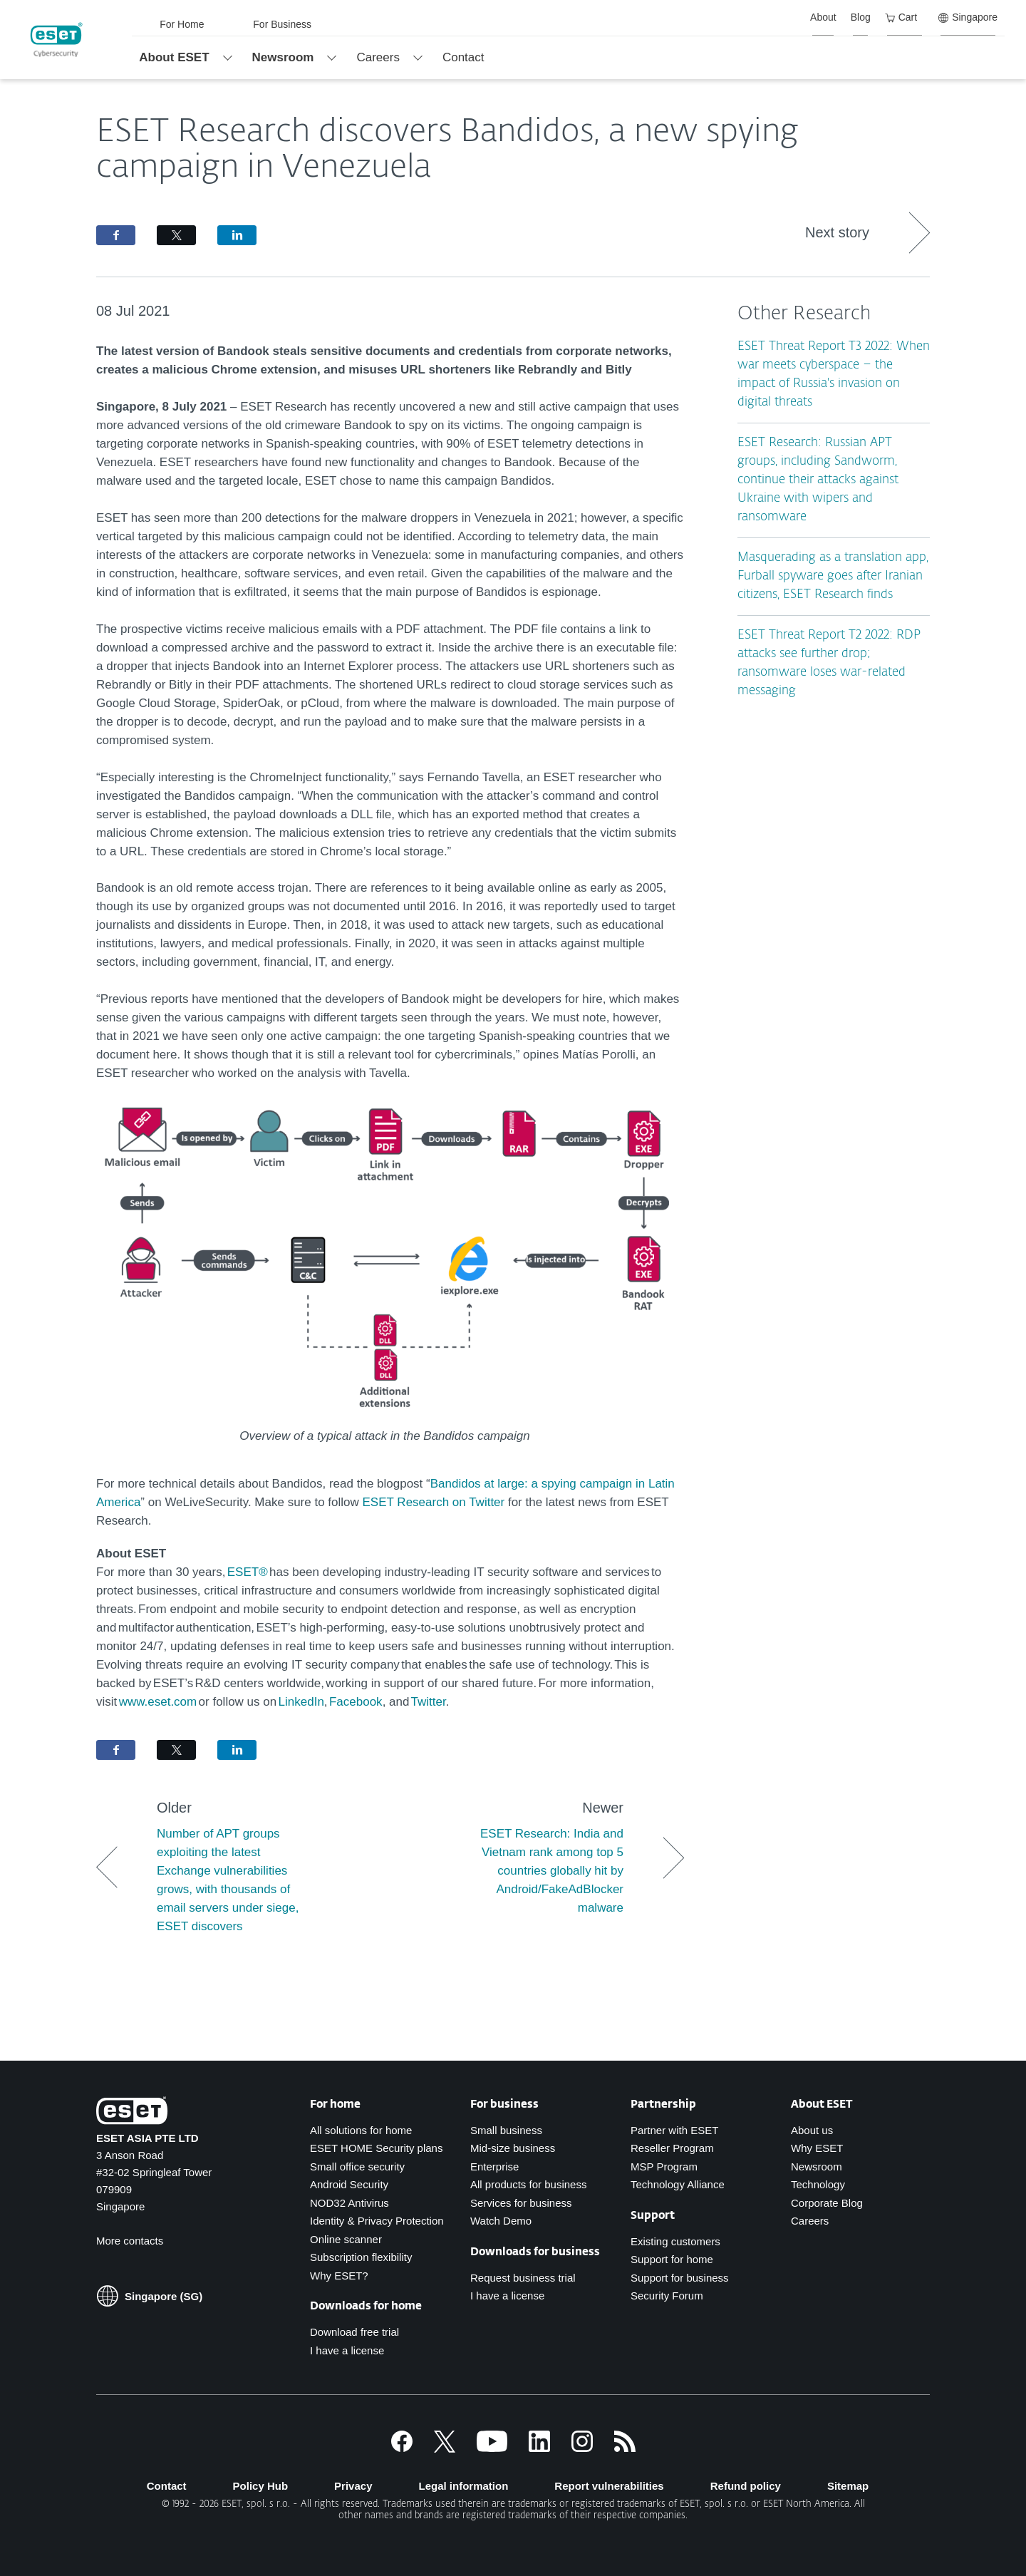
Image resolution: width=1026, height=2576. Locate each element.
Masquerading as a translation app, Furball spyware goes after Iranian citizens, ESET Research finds (832, 576)
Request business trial (523, 2278)
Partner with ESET (674, 2130)
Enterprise (494, 2166)
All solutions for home (361, 2130)
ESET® (247, 1572)
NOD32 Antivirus (349, 2203)
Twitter (428, 1702)
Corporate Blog (827, 2203)
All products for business (528, 2184)
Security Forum (667, 2295)
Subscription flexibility (361, 2257)
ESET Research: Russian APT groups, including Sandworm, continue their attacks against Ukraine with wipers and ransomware (817, 480)
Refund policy (745, 2486)
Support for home (672, 2259)
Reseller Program (672, 2148)
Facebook (355, 1702)
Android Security (349, 2184)
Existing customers (675, 2241)
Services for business (521, 2203)
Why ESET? (339, 2276)
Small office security (357, 2166)
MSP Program (664, 2166)
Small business (506, 2130)
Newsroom (816, 2166)
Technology (818, 2184)
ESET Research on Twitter (434, 1502)
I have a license (347, 2350)
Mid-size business (512, 2148)
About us (812, 2130)
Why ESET (817, 2148)
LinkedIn (301, 1702)
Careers (810, 2221)
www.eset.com (158, 1702)
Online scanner (346, 2239)
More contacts (129, 2241)
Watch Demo (501, 2221)
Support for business (680, 2278)
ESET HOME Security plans (376, 2148)
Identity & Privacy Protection (377, 2221)
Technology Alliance (678, 2184)
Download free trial (354, 2332)
